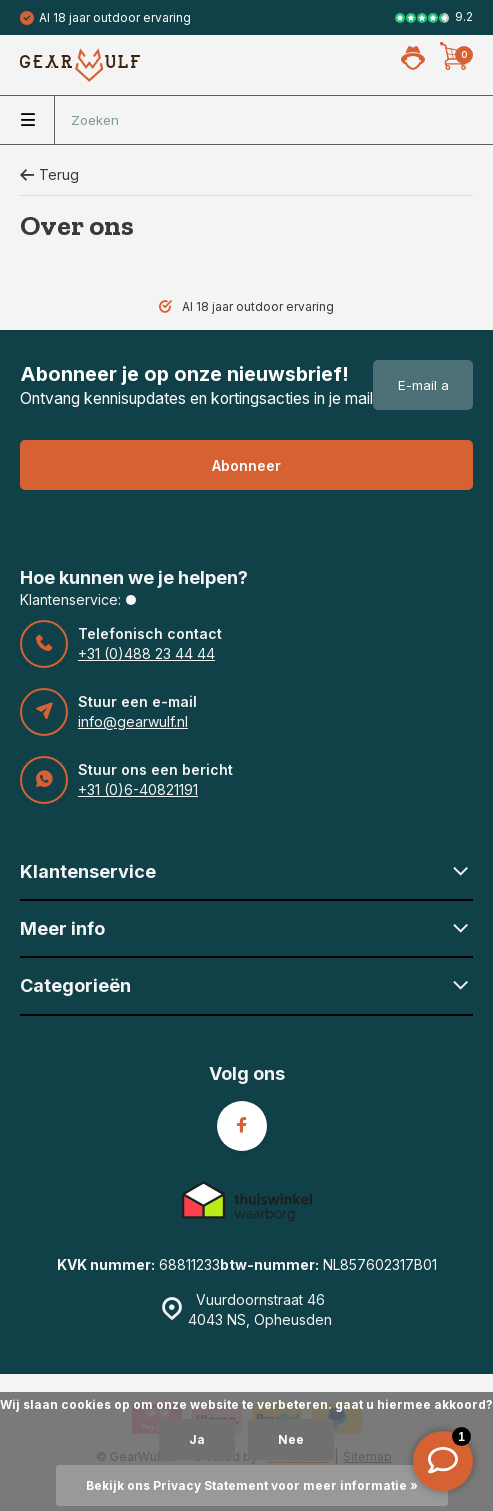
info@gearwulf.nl (133, 721)
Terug (49, 174)
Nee (291, 1439)
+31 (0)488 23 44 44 (146, 653)
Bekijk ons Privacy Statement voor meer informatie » (252, 1485)
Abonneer (246, 465)
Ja (197, 1439)
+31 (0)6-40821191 (138, 789)
